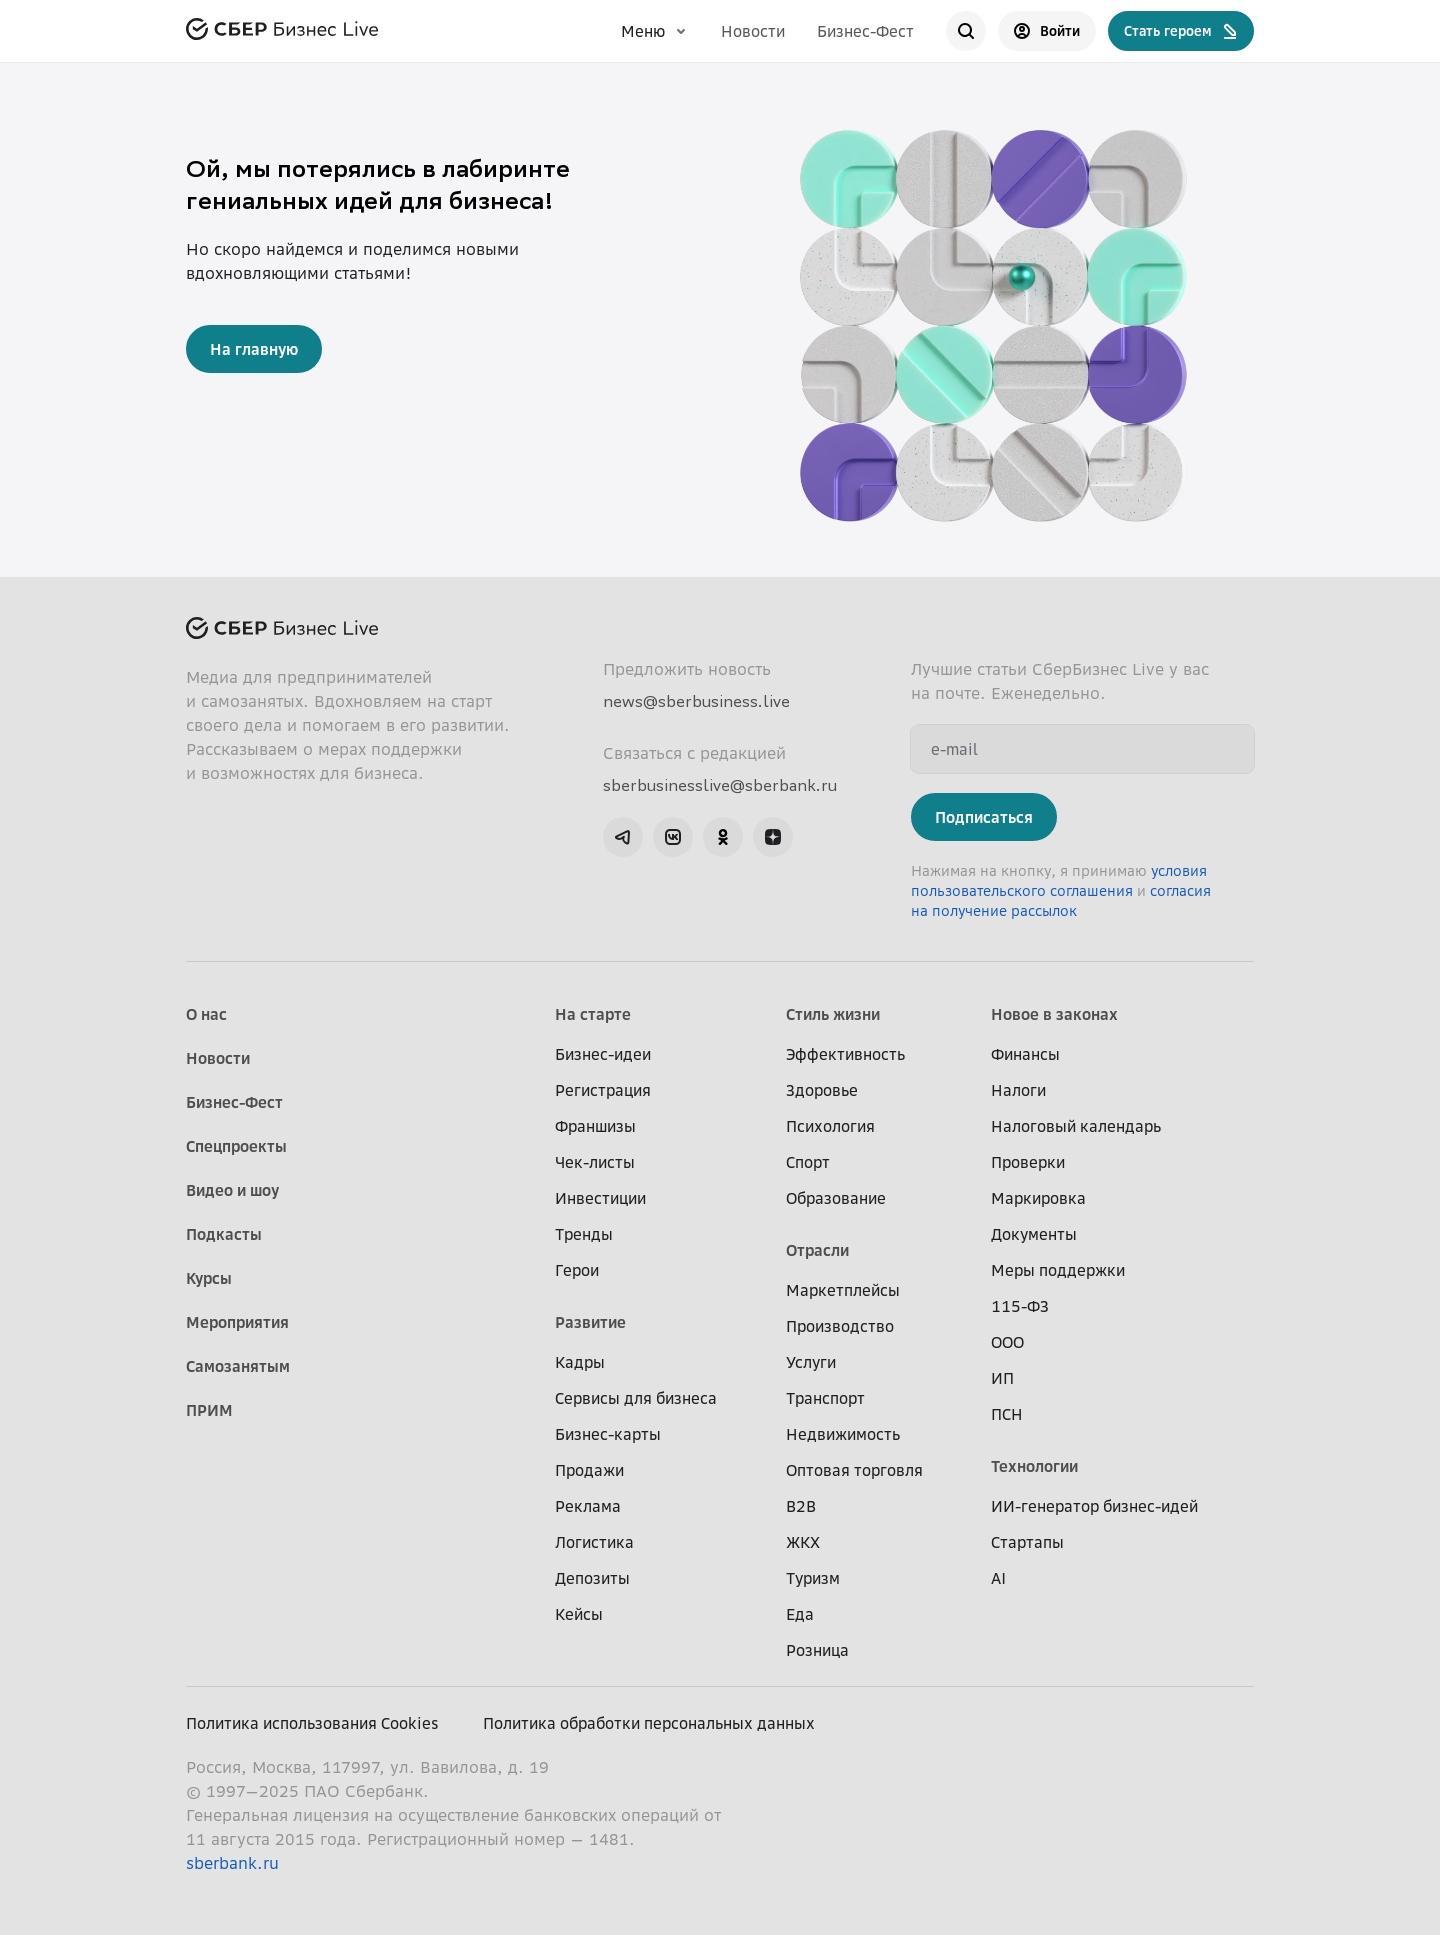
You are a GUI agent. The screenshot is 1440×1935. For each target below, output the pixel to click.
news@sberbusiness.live (696, 701)
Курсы (209, 1278)
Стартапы (1027, 1542)
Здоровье (822, 1090)
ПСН (1007, 1414)
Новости (753, 31)
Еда (800, 1614)
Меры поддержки (1058, 1270)
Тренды (584, 1234)
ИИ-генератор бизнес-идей (1094, 1506)
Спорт (808, 1162)
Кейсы (579, 1614)
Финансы (1025, 1054)
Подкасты (224, 1234)
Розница (817, 1650)
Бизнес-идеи (603, 1054)
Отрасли (817, 1250)
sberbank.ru (232, 1863)
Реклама (588, 1506)
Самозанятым (238, 1366)
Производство (840, 1326)
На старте (593, 1014)
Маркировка (1038, 1198)
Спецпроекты (236, 1146)
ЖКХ (803, 1542)
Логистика (594, 1542)
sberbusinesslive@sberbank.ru (720, 785)
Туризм (813, 1578)
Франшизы (595, 1126)
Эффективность (845, 1054)
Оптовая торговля (854, 1470)
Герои (577, 1270)
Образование (836, 1198)
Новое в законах (1054, 1014)
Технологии (1034, 1466)
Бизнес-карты (608, 1434)
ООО (1007, 1342)
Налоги (1018, 1090)
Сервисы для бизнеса (636, 1398)
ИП (1002, 1378)
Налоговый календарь (1076, 1126)
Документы (1034, 1234)
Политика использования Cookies (312, 1723)
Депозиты (592, 1578)
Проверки (1028, 1162)
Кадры (580, 1362)
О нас (206, 1014)
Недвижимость (843, 1434)
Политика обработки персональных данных (649, 1723)
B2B (801, 1506)
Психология (830, 1126)
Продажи (589, 1470)
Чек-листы (595, 1162)
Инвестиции (600, 1198)
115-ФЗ (1020, 1306)
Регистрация (603, 1090)
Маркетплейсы (843, 1290)
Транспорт (825, 1398)
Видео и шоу (232, 1190)
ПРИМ (209, 1410)
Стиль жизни (833, 1014)
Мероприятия (237, 1322)
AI (998, 1578)
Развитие (590, 1322)
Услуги (811, 1362)
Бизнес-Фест (865, 31)
